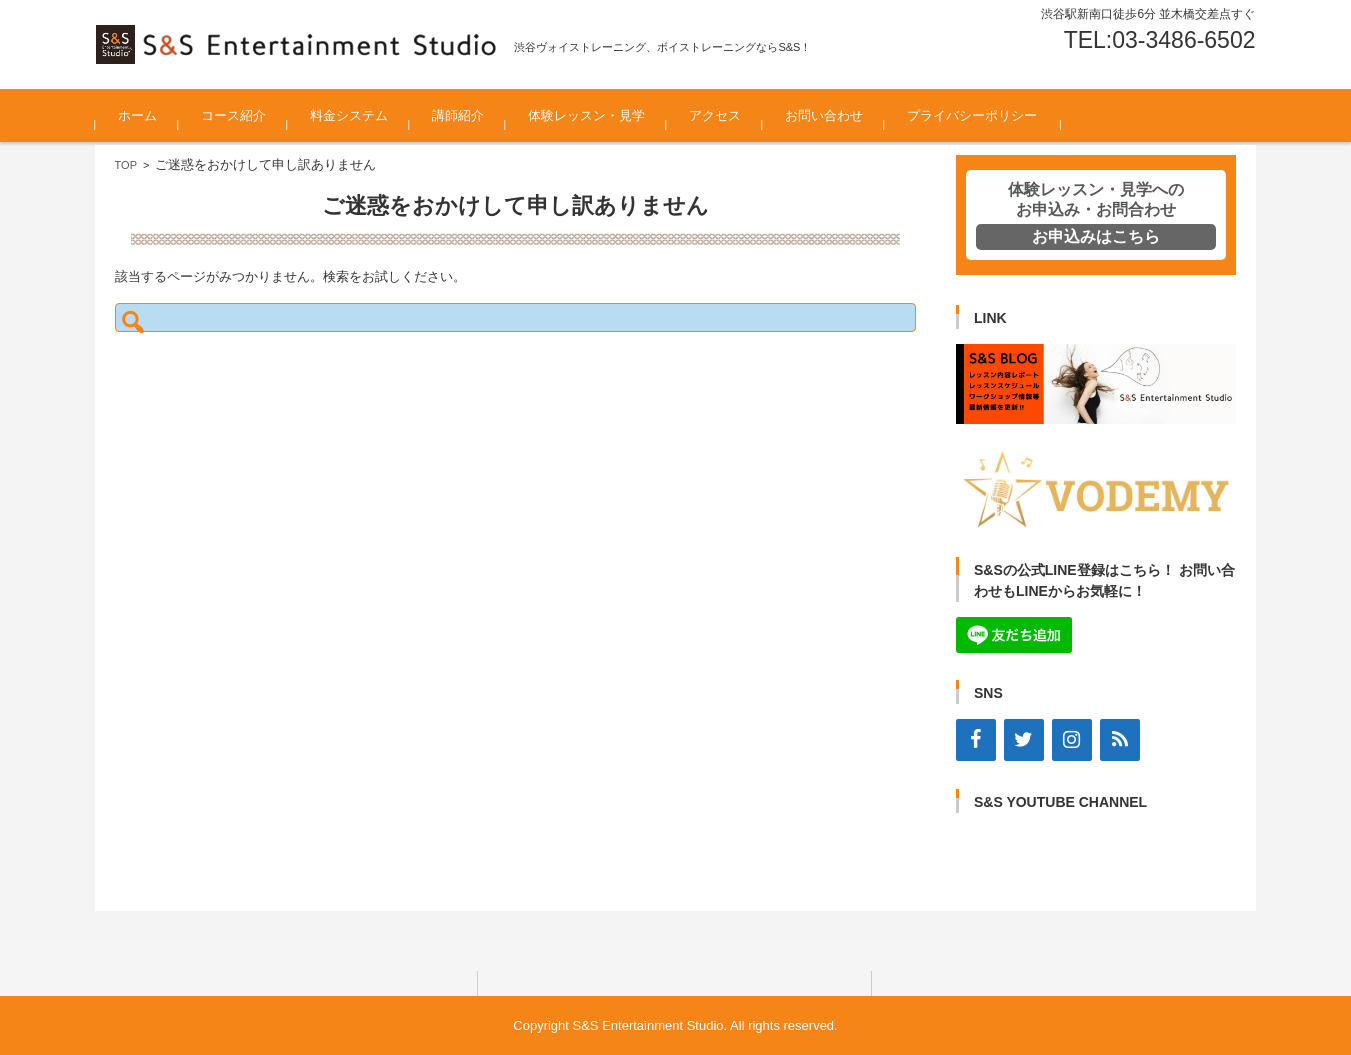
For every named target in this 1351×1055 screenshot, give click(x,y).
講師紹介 (458, 115)
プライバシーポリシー (972, 115)
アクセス (715, 115)
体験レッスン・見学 (586, 115)
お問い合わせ (824, 115)
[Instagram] (1072, 740)
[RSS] (1120, 740)
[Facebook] (976, 740)
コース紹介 (233, 115)
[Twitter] (1024, 740)
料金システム (349, 115)
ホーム (137, 115)
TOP (126, 165)
